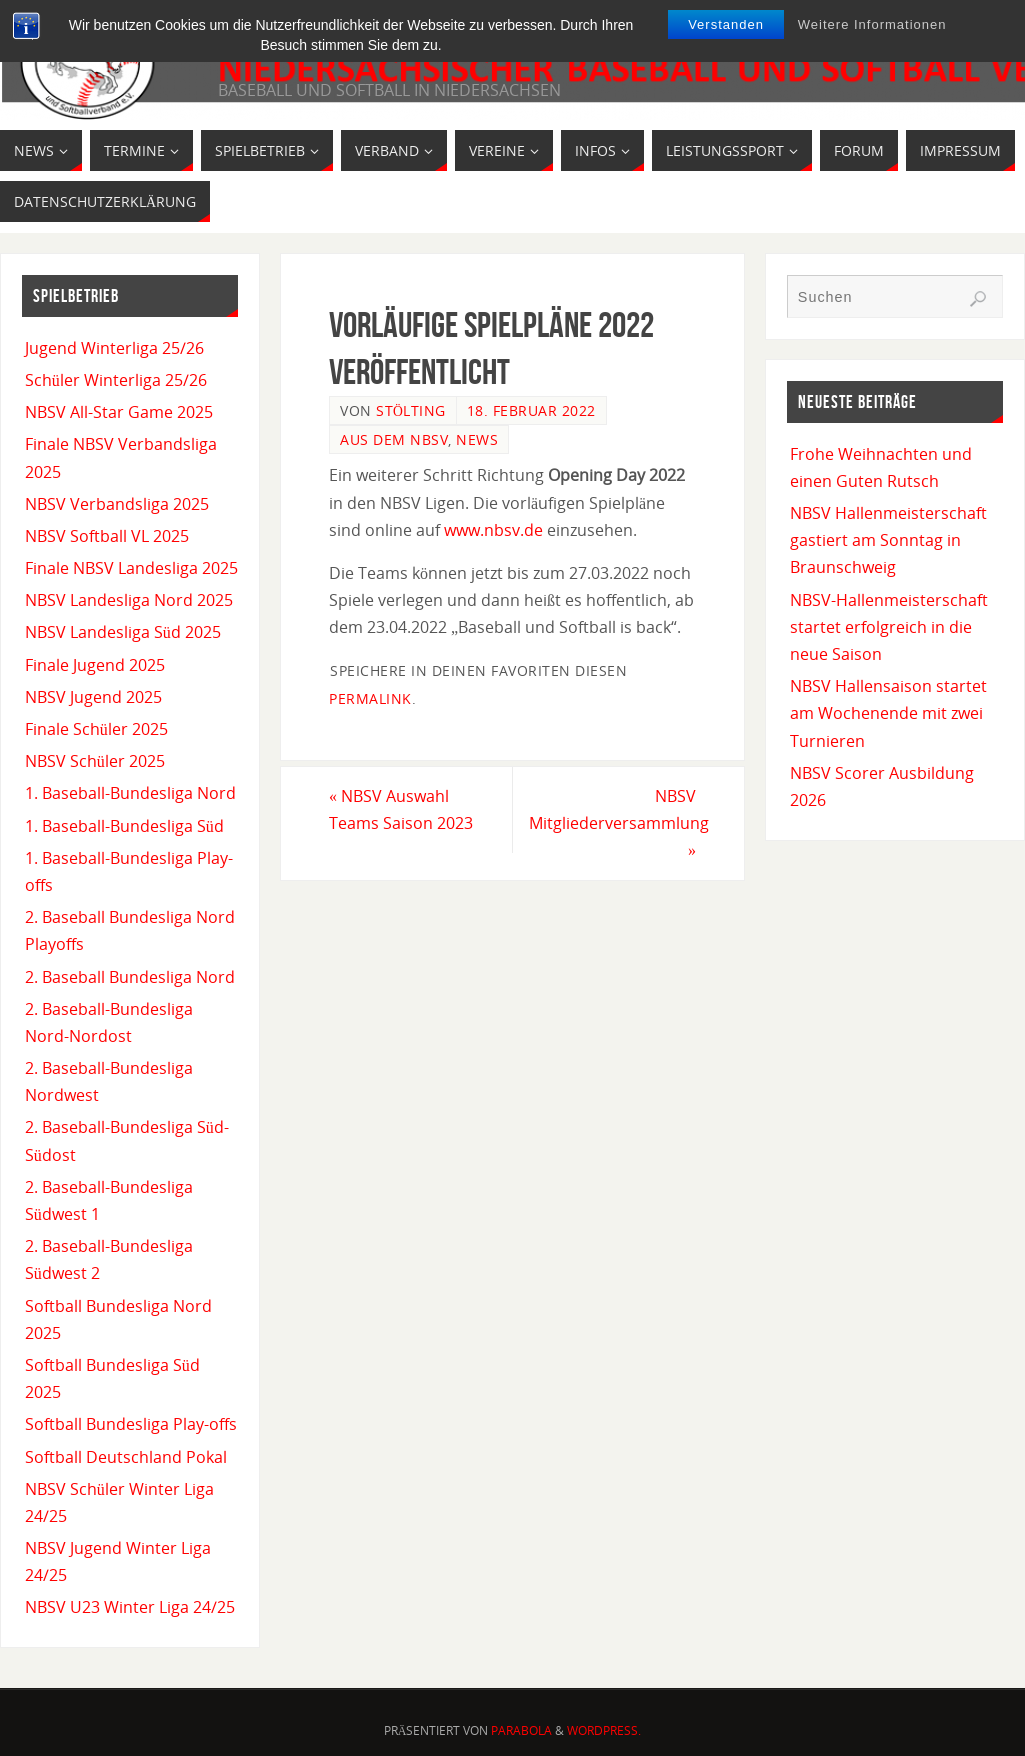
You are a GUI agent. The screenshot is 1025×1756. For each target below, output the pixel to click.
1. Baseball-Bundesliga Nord (130, 793)
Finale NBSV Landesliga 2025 (131, 568)
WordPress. (604, 1730)
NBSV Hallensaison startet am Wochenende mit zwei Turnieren (888, 713)
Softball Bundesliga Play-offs (131, 1424)
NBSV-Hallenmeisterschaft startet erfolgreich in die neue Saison (889, 627)
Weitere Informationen (872, 24)
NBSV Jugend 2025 (93, 697)
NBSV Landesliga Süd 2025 (123, 632)
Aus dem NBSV (394, 439)
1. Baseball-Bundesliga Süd (124, 826)
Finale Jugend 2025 (95, 665)
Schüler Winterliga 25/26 (116, 380)
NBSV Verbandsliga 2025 (117, 504)
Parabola (521, 1730)
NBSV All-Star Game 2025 (119, 412)
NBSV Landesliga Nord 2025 (129, 600)
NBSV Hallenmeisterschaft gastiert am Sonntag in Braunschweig (888, 540)
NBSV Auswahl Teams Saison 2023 (401, 809)
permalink (370, 698)
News (477, 439)
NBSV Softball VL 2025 (107, 536)
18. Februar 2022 (531, 410)
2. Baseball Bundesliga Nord (130, 977)
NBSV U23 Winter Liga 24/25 (130, 1607)
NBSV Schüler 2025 (95, 761)
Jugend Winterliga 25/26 (114, 348)
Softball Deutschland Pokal (126, 1457)
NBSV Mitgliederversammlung (619, 823)
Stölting (411, 410)
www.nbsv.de (493, 530)
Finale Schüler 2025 (96, 729)
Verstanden (726, 24)
